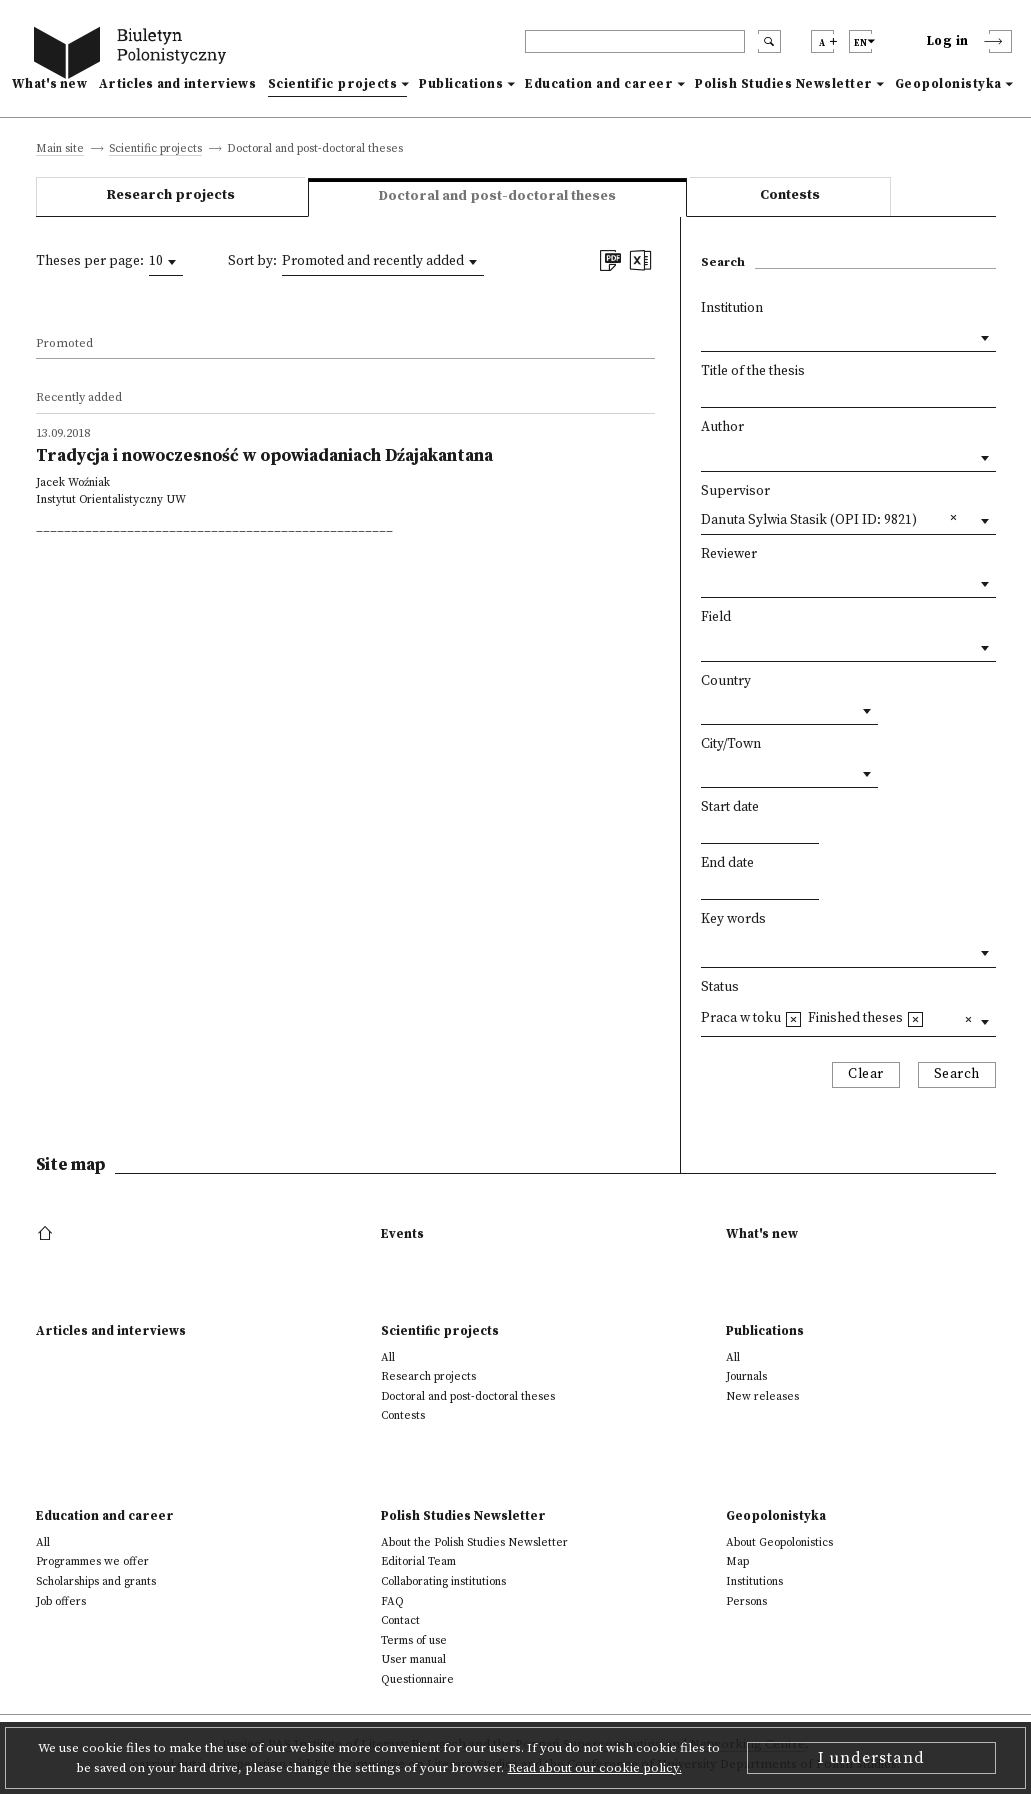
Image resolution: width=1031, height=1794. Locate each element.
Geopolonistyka (948, 84)
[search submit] (769, 41)
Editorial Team (418, 1561)
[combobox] (166, 262)
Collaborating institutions (443, 1581)
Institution (732, 308)
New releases (762, 1396)
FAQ (392, 1601)
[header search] (635, 41)
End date (727, 863)
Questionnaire (417, 1679)
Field (716, 617)
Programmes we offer (92, 1561)
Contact (400, 1620)
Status (720, 987)
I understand (871, 1758)
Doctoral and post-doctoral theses (468, 1396)
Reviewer (729, 554)
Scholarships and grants (96, 1581)
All (388, 1357)
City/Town (731, 744)
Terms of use (414, 1640)
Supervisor (735, 491)
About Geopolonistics (779, 1542)
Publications (461, 84)
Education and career (599, 84)
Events (402, 1234)
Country (726, 681)
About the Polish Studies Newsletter (474, 1542)
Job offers (61, 1601)
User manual (413, 1659)
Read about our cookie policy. (595, 1768)
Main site (60, 149)
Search (957, 1074)
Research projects (171, 195)
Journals (746, 1376)
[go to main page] (134, 55)
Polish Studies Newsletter (784, 84)
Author (722, 427)
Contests (790, 195)
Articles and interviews (177, 84)
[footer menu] (47, 1234)
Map (737, 1561)
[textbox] (706, 948)
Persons (746, 1601)
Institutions (754, 1581)
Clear (866, 1074)
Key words (733, 919)
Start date (730, 807)
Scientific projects (333, 84)
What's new (49, 84)
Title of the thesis (753, 371)
